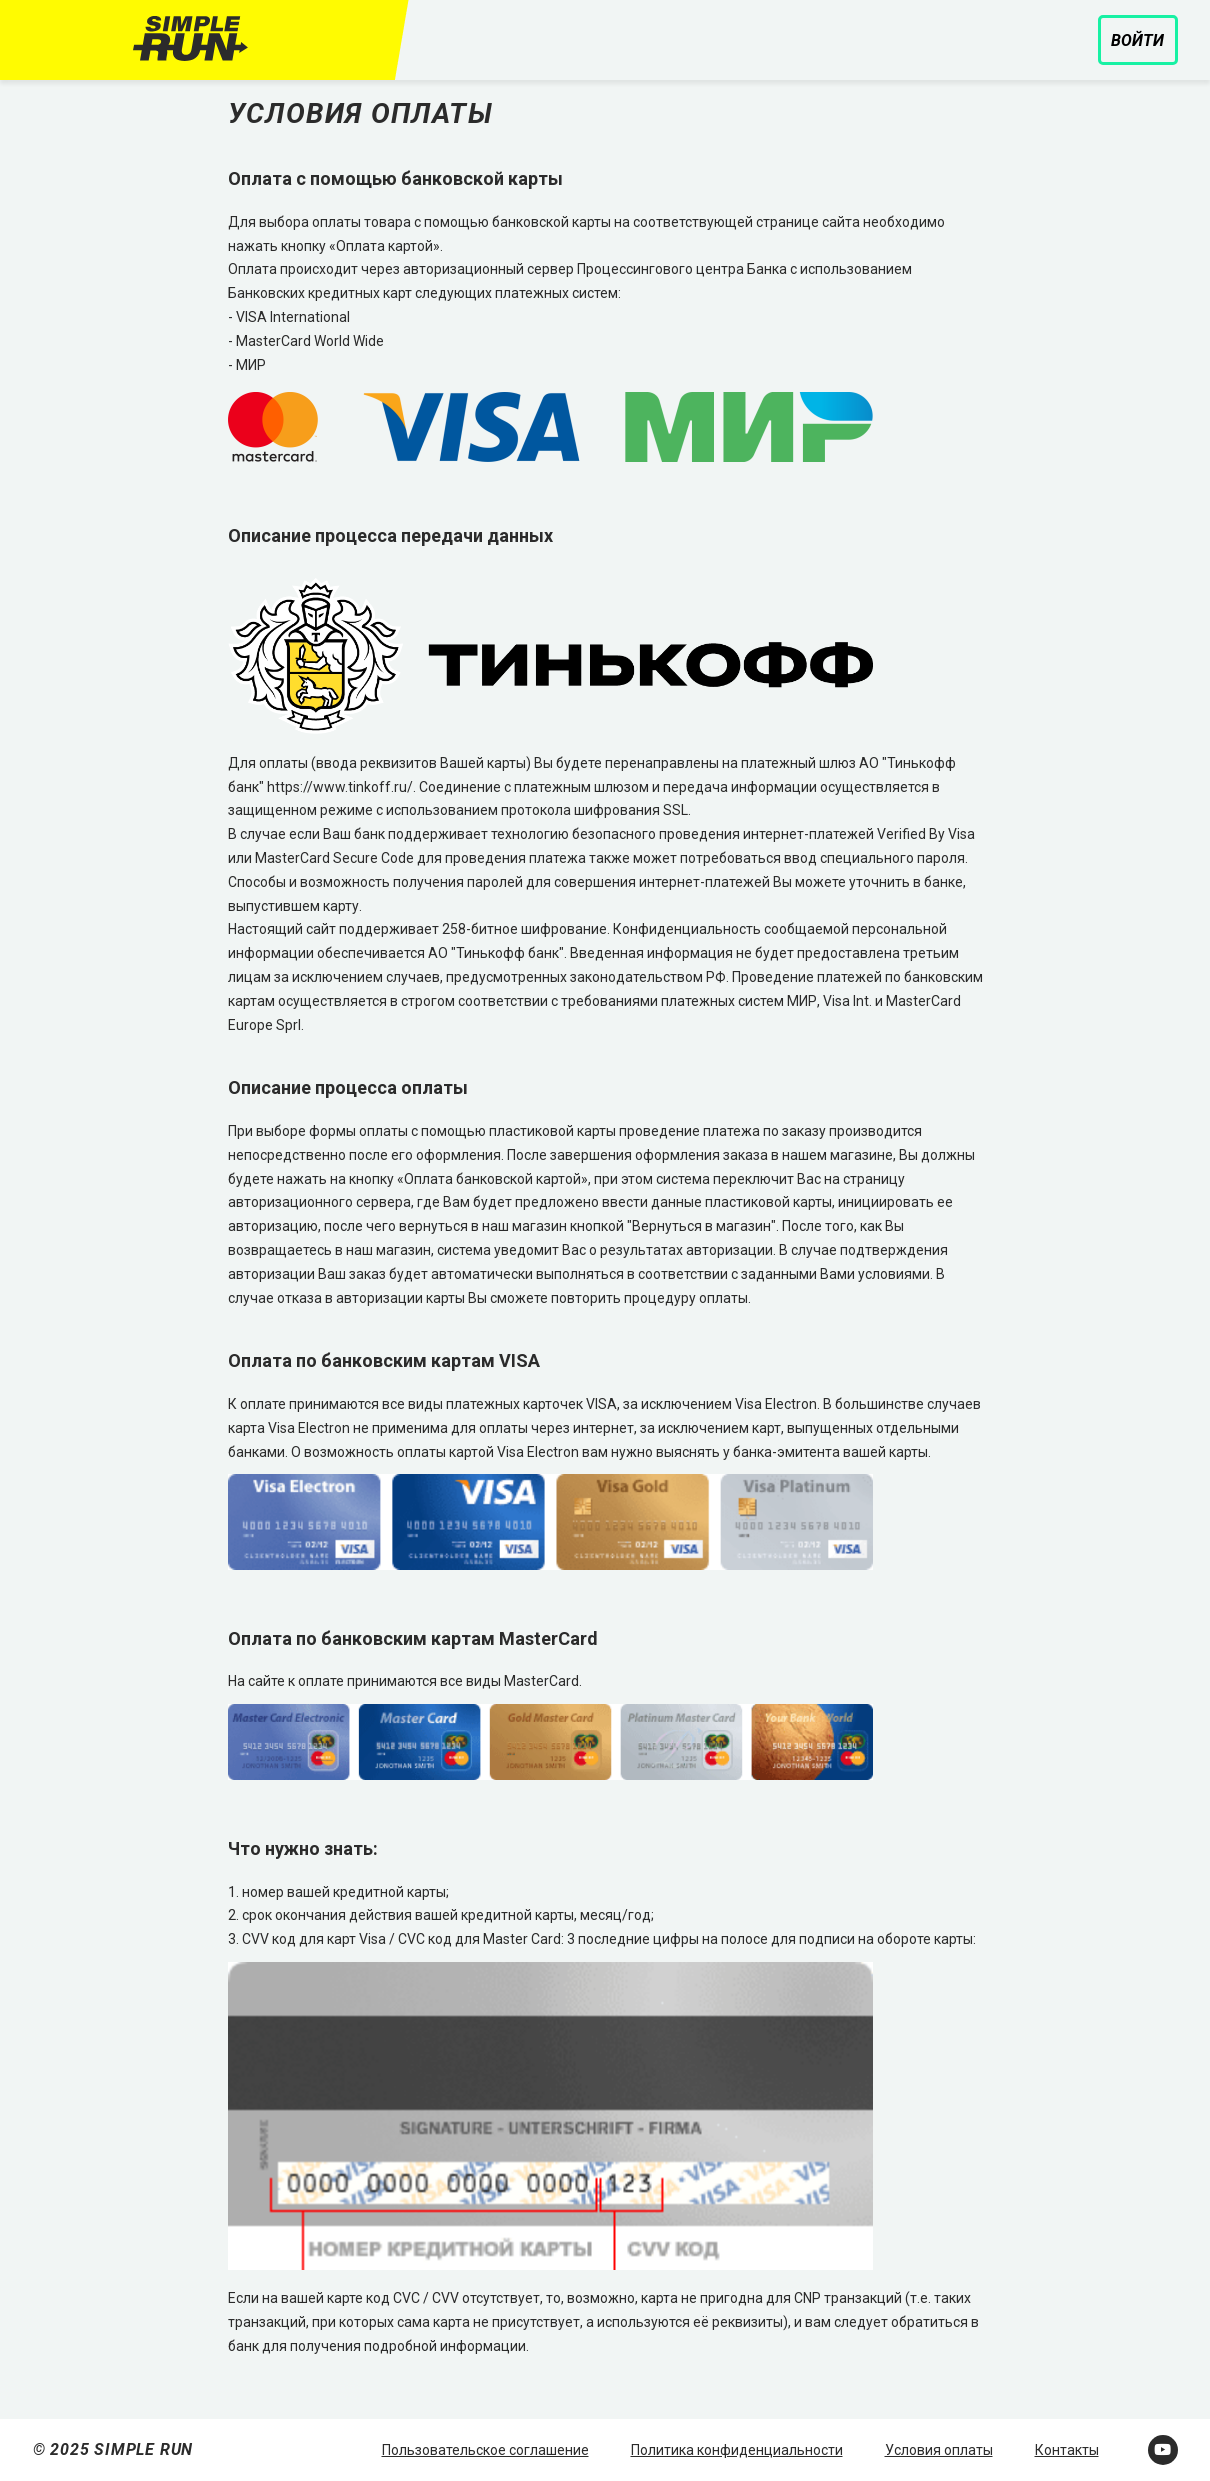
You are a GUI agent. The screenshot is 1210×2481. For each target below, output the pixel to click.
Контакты (1067, 2450)
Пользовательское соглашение (485, 2450)
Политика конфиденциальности (737, 2450)
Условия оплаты (939, 2450)
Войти (1137, 40)
